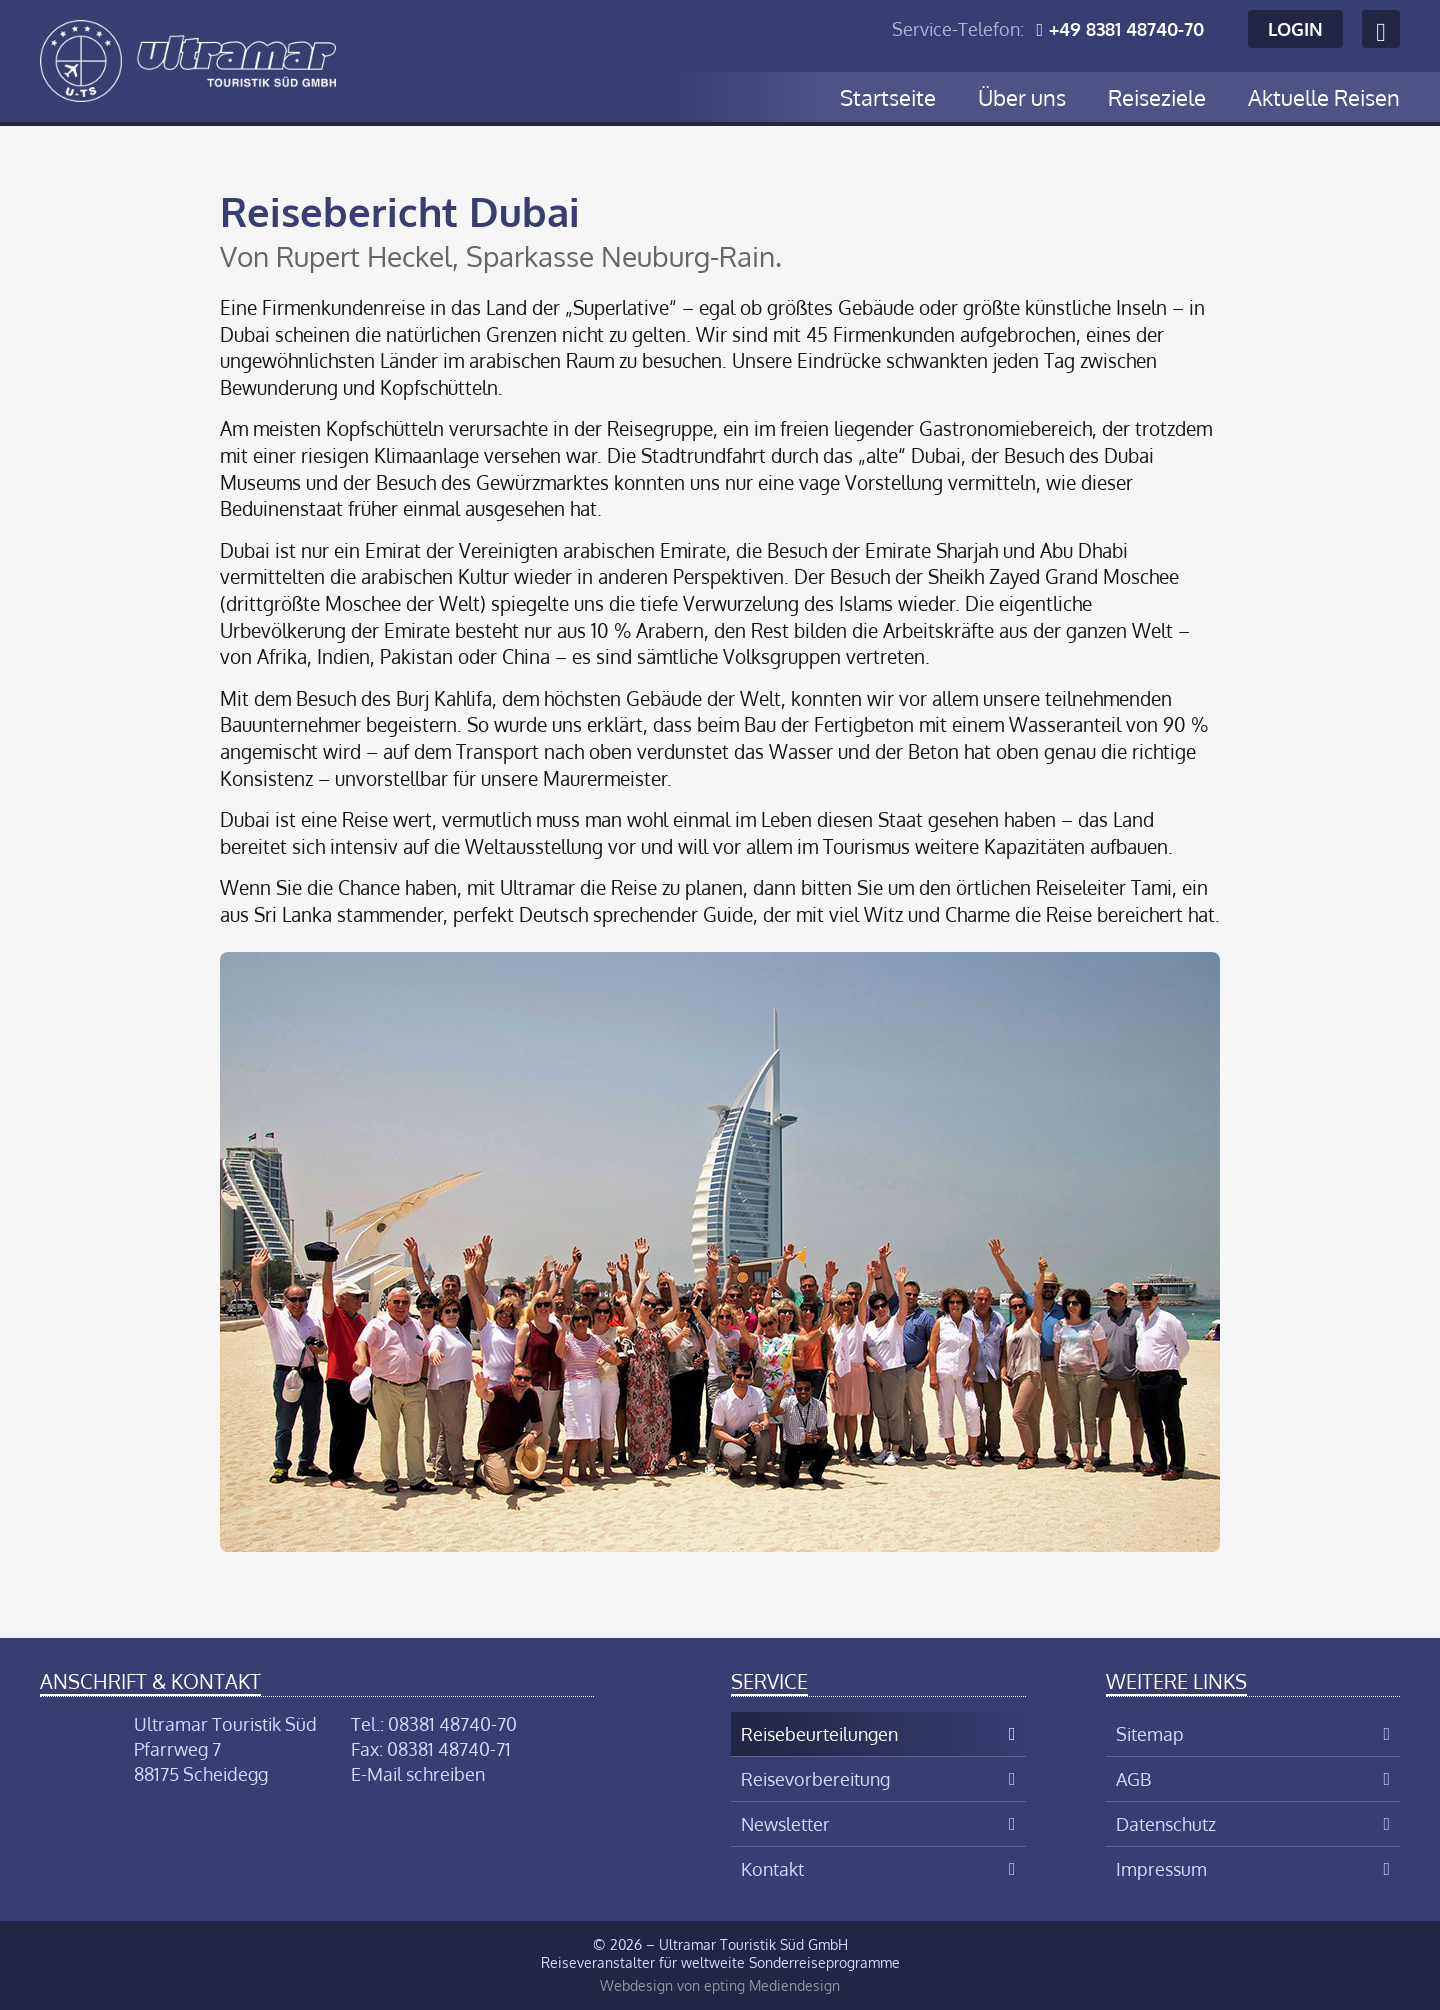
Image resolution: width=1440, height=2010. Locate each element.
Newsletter (785, 1824)
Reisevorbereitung (815, 1779)
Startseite (888, 97)
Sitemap (1150, 1734)
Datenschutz (1166, 1824)
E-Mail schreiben (418, 1774)
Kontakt (772, 1869)
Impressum (1161, 1869)
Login (1295, 29)
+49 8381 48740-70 (1126, 29)
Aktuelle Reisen (1324, 97)
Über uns (1022, 97)
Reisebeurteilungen (819, 1734)
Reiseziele (1157, 97)
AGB (1133, 1779)
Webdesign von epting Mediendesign (720, 1985)
